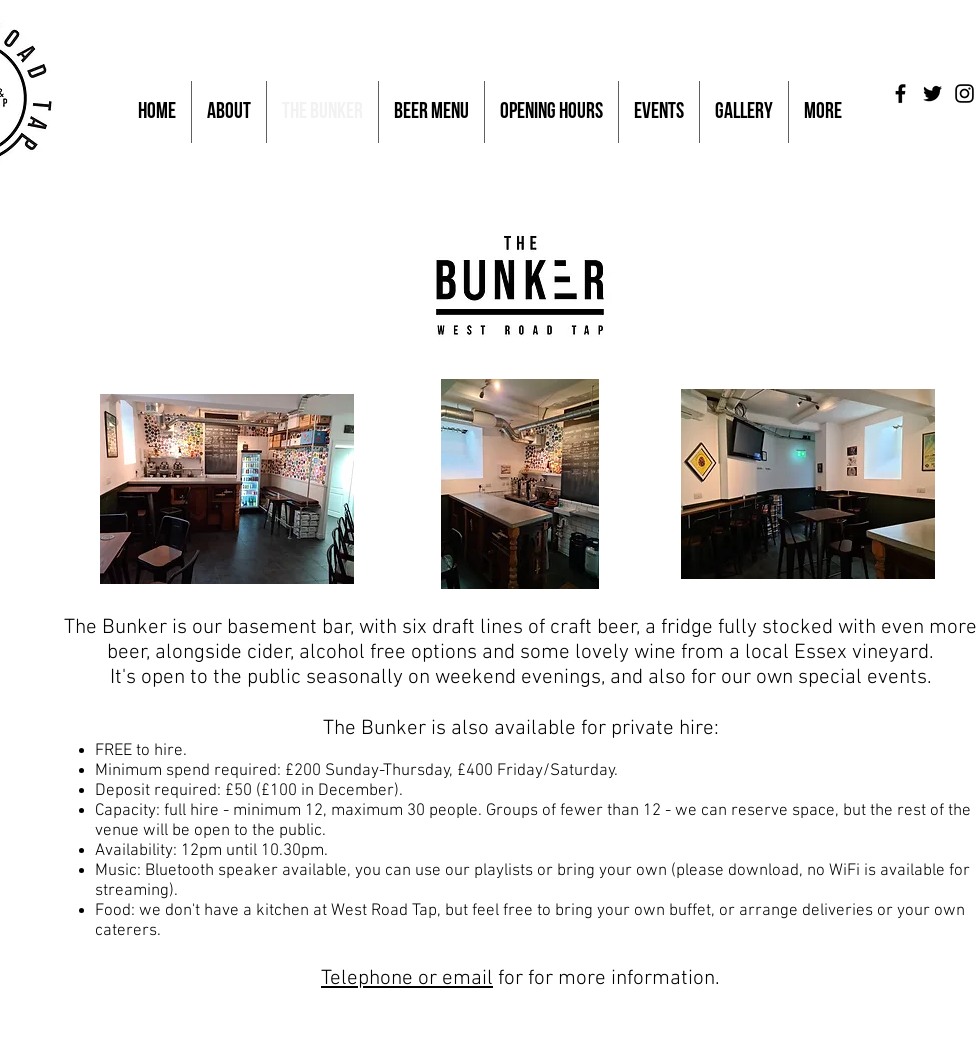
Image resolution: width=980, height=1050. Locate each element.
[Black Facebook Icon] (900, 93)
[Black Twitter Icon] (932, 93)
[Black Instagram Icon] (964, 93)
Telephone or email (407, 978)
